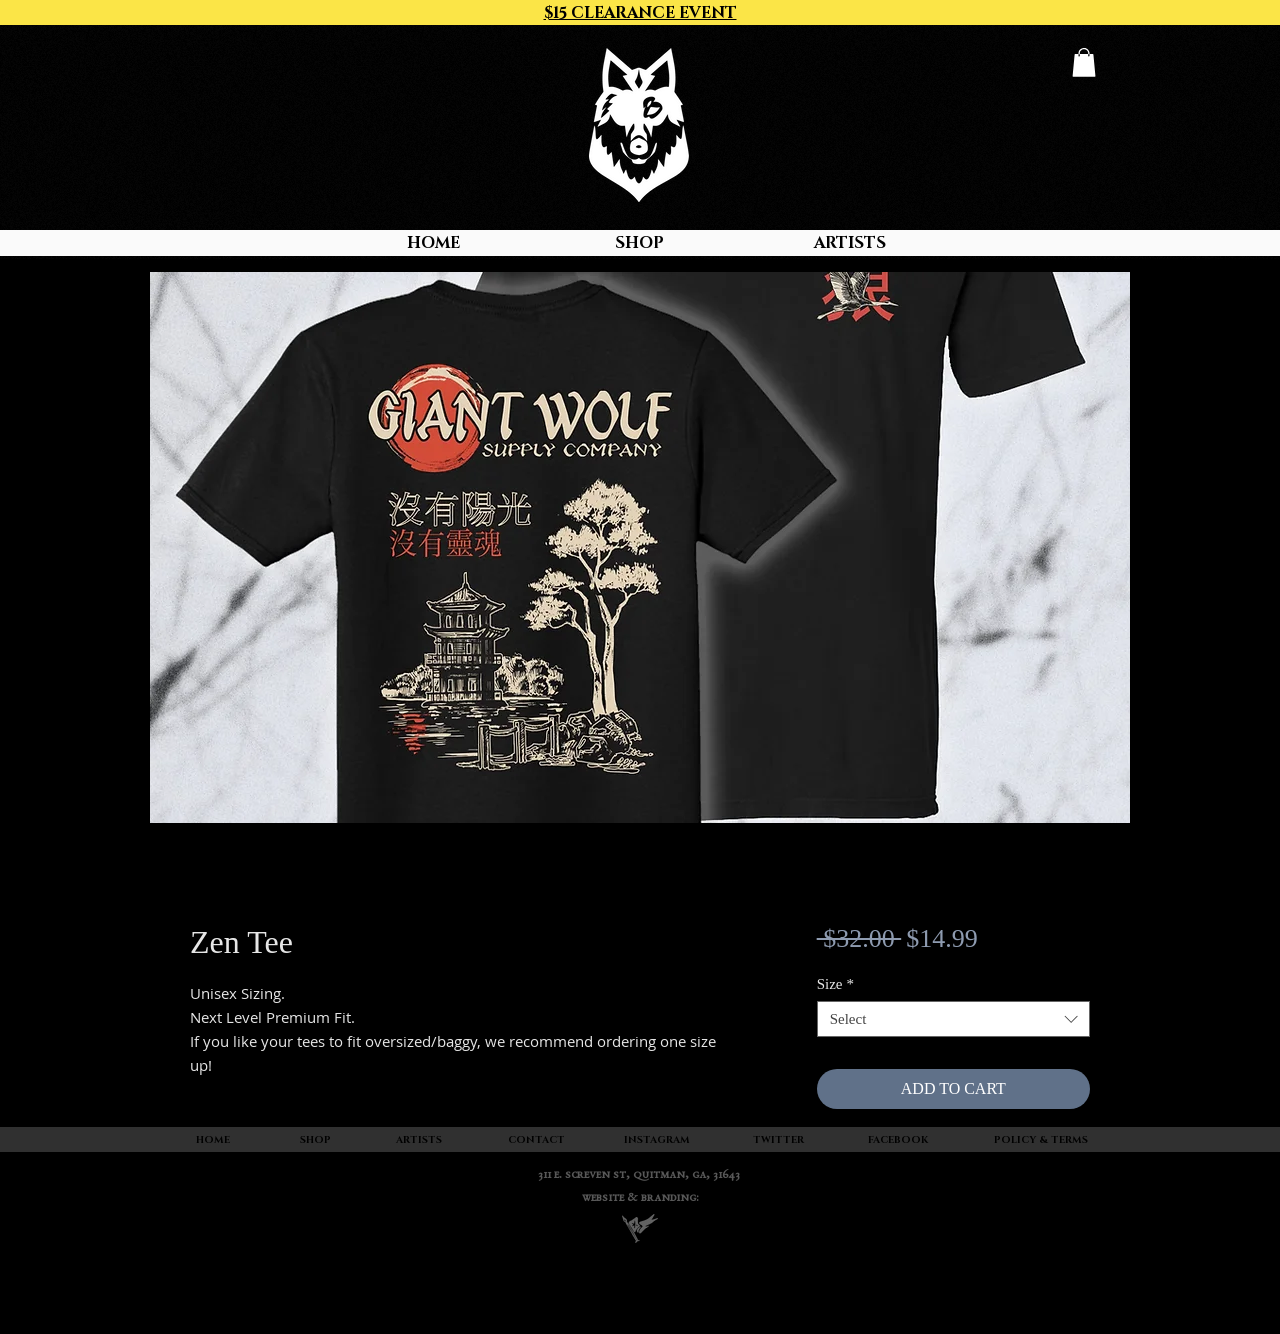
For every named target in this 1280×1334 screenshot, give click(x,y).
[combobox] (953, 1019)
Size (835, 984)
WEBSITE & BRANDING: (640, 1198)
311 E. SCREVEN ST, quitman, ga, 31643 (639, 1175)
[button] (1084, 62)
